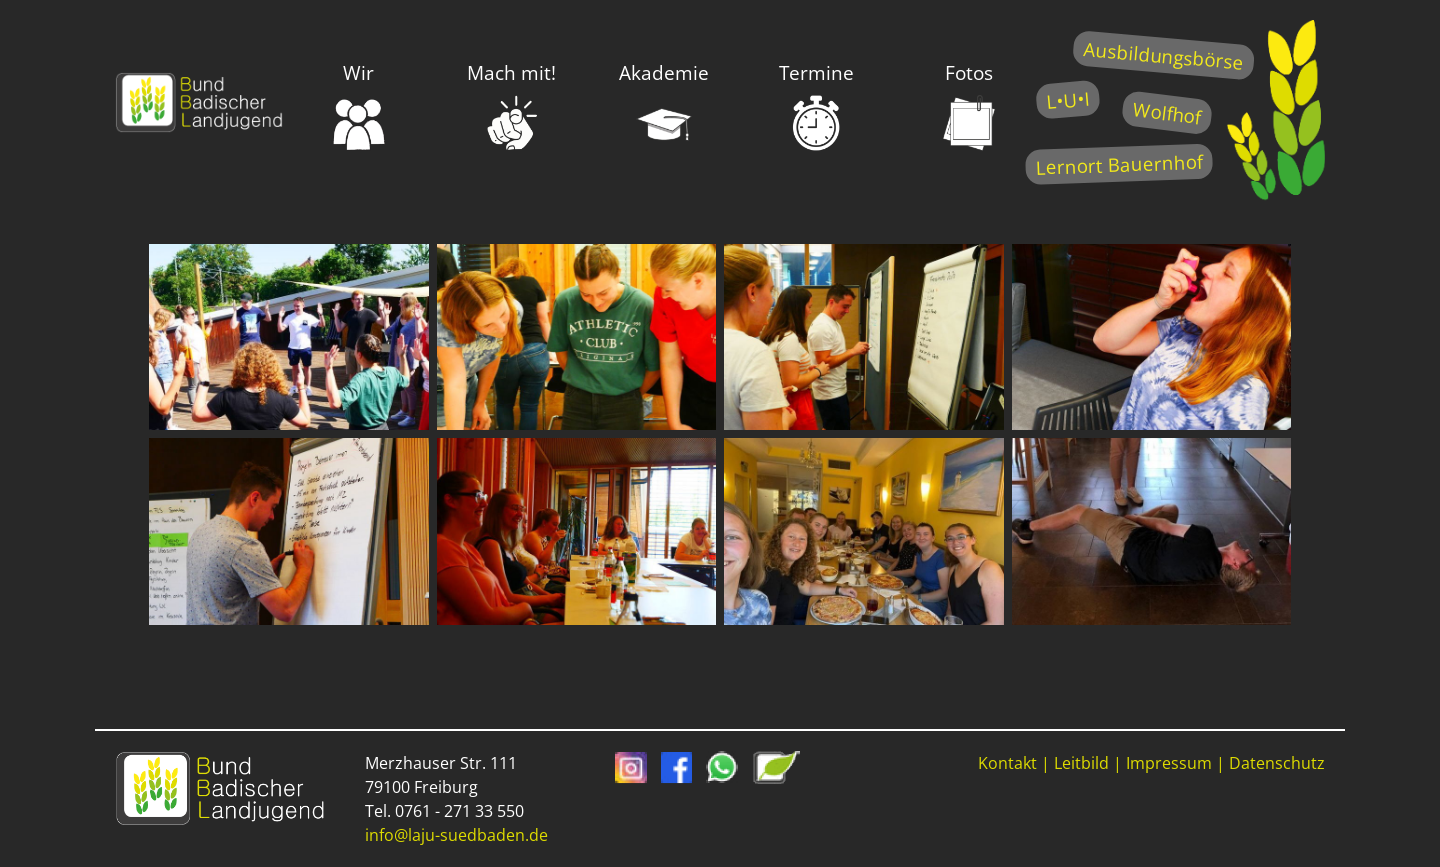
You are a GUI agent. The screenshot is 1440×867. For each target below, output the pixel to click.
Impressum (1169, 763)
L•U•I (1067, 99)
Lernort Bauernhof (1119, 164)
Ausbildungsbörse (1163, 55)
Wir (359, 106)
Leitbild (1081, 763)
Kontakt (1007, 763)
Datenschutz (1277, 763)
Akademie (664, 106)
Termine (816, 106)
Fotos (969, 106)
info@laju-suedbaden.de (456, 835)
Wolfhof (1167, 112)
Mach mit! (511, 106)
